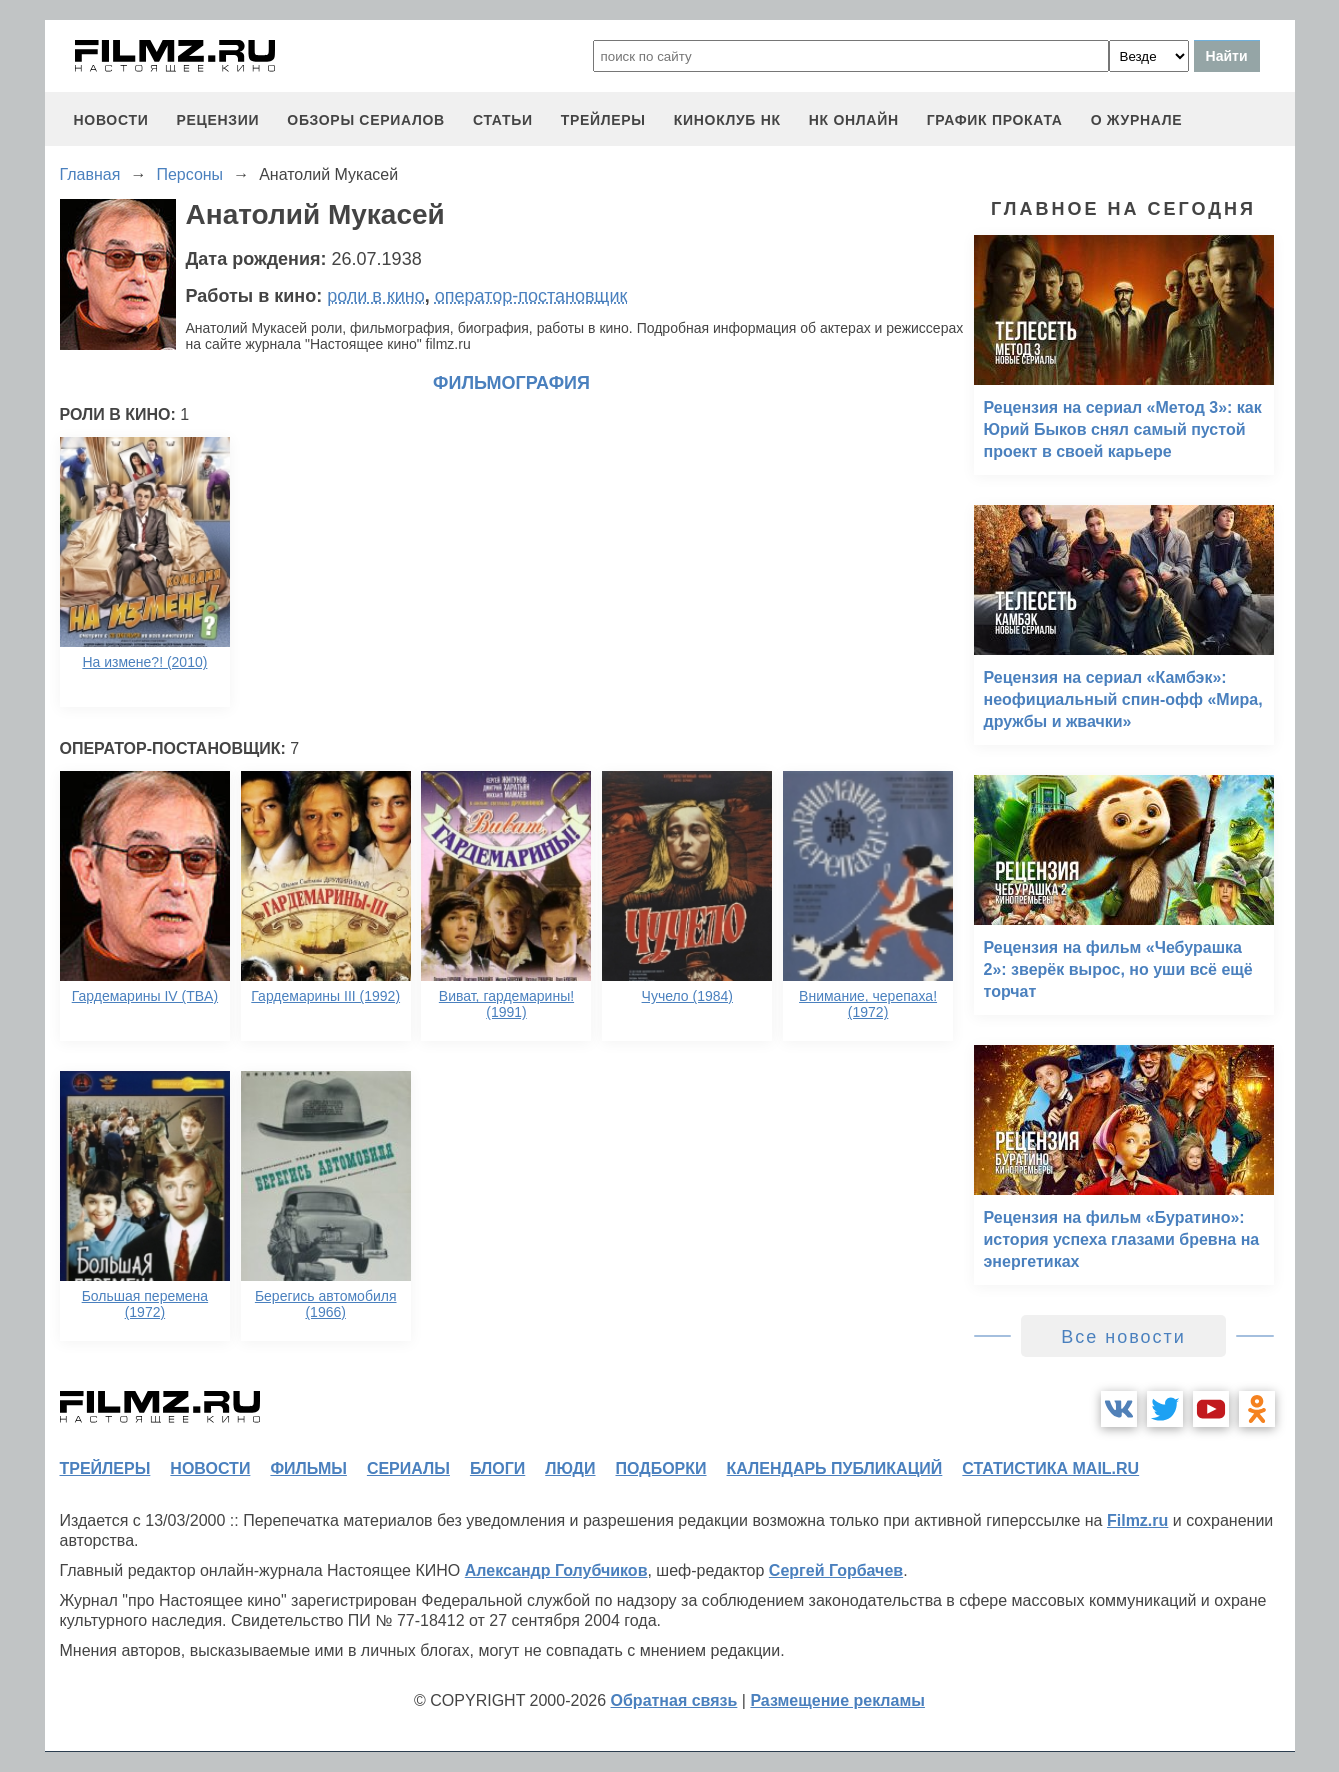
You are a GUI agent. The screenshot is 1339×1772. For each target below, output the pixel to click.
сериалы (408, 1468)
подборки (661, 1468)
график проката (995, 120)
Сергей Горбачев (836, 1570)
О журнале (1137, 120)
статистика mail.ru (1050, 1468)
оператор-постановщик (531, 296)
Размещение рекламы (837, 1700)
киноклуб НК (727, 120)
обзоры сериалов (366, 120)
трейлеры (603, 120)
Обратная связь (674, 1700)
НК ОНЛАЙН (854, 120)
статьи (503, 120)
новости (111, 120)
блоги (497, 1468)
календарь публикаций (835, 1468)
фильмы (308, 1468)
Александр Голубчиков (556, 1570)
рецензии (217, 120)
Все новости (1123, 1337)
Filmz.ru (1137, 1520)
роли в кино (376, 296)
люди (570, 1468)
